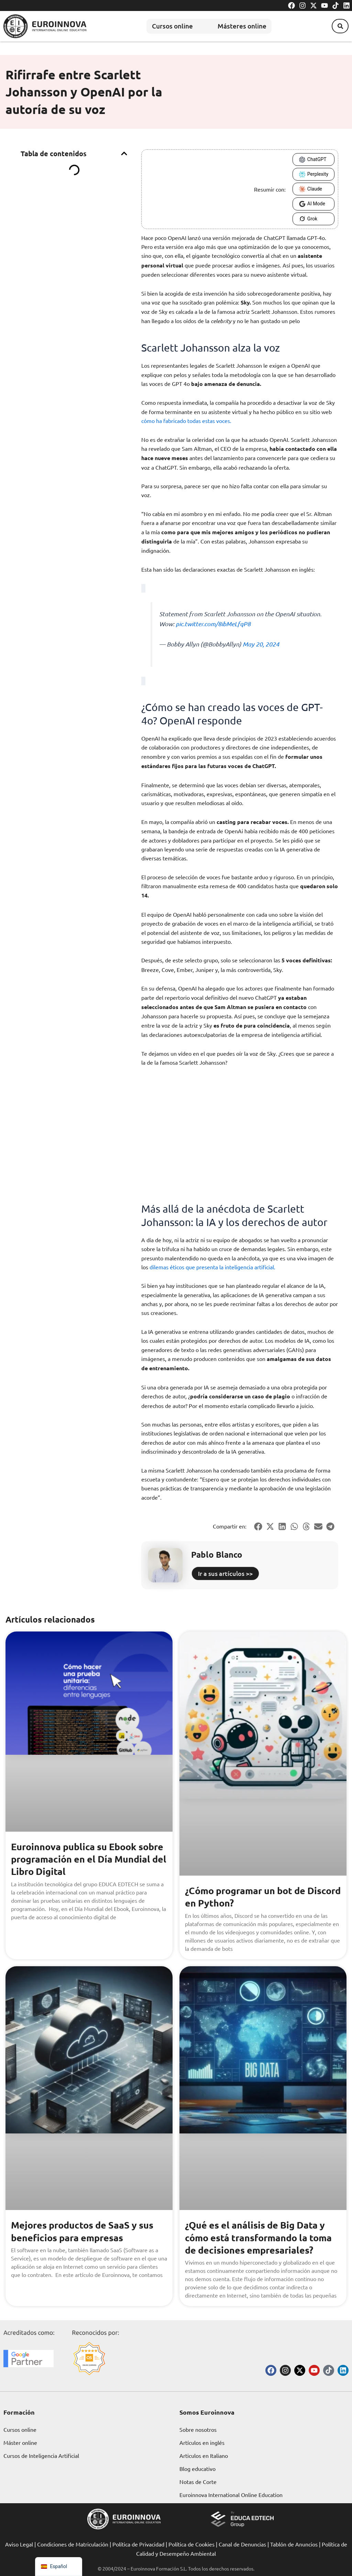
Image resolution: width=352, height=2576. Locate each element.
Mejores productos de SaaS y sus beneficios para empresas (85, 2231)
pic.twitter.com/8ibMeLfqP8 (213, 624)
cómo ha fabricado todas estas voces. (186, 420)
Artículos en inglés (201, 2442)
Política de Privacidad (138, 2544)
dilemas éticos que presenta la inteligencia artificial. (212, 1266)
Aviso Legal (19, 2544)
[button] (338, 26)
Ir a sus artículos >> (225, 1573)
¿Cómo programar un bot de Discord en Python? (248, 1896)
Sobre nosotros (198, 2429)
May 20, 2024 (261, 644)
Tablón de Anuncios (294, 2544)
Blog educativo (197, 2468)
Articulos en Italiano (203, 2455)
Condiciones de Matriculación (72, 2544)
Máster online (20, 2442)
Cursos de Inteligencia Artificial (41, 2455)
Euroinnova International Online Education (231, 2494)
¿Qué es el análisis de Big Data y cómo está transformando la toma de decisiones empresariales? (261, 2237)
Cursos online (166, 26)
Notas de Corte (198, 2481)
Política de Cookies (191, 2544)
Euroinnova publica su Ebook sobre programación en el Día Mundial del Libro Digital (78, 1858)
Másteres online (243, 26)
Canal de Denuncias (242, 2544)
